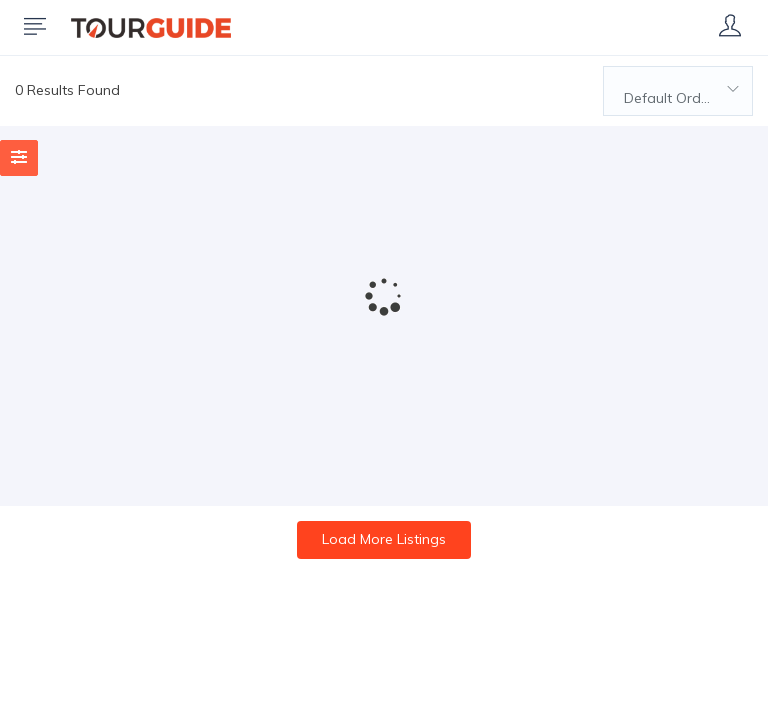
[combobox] (678, 91)
